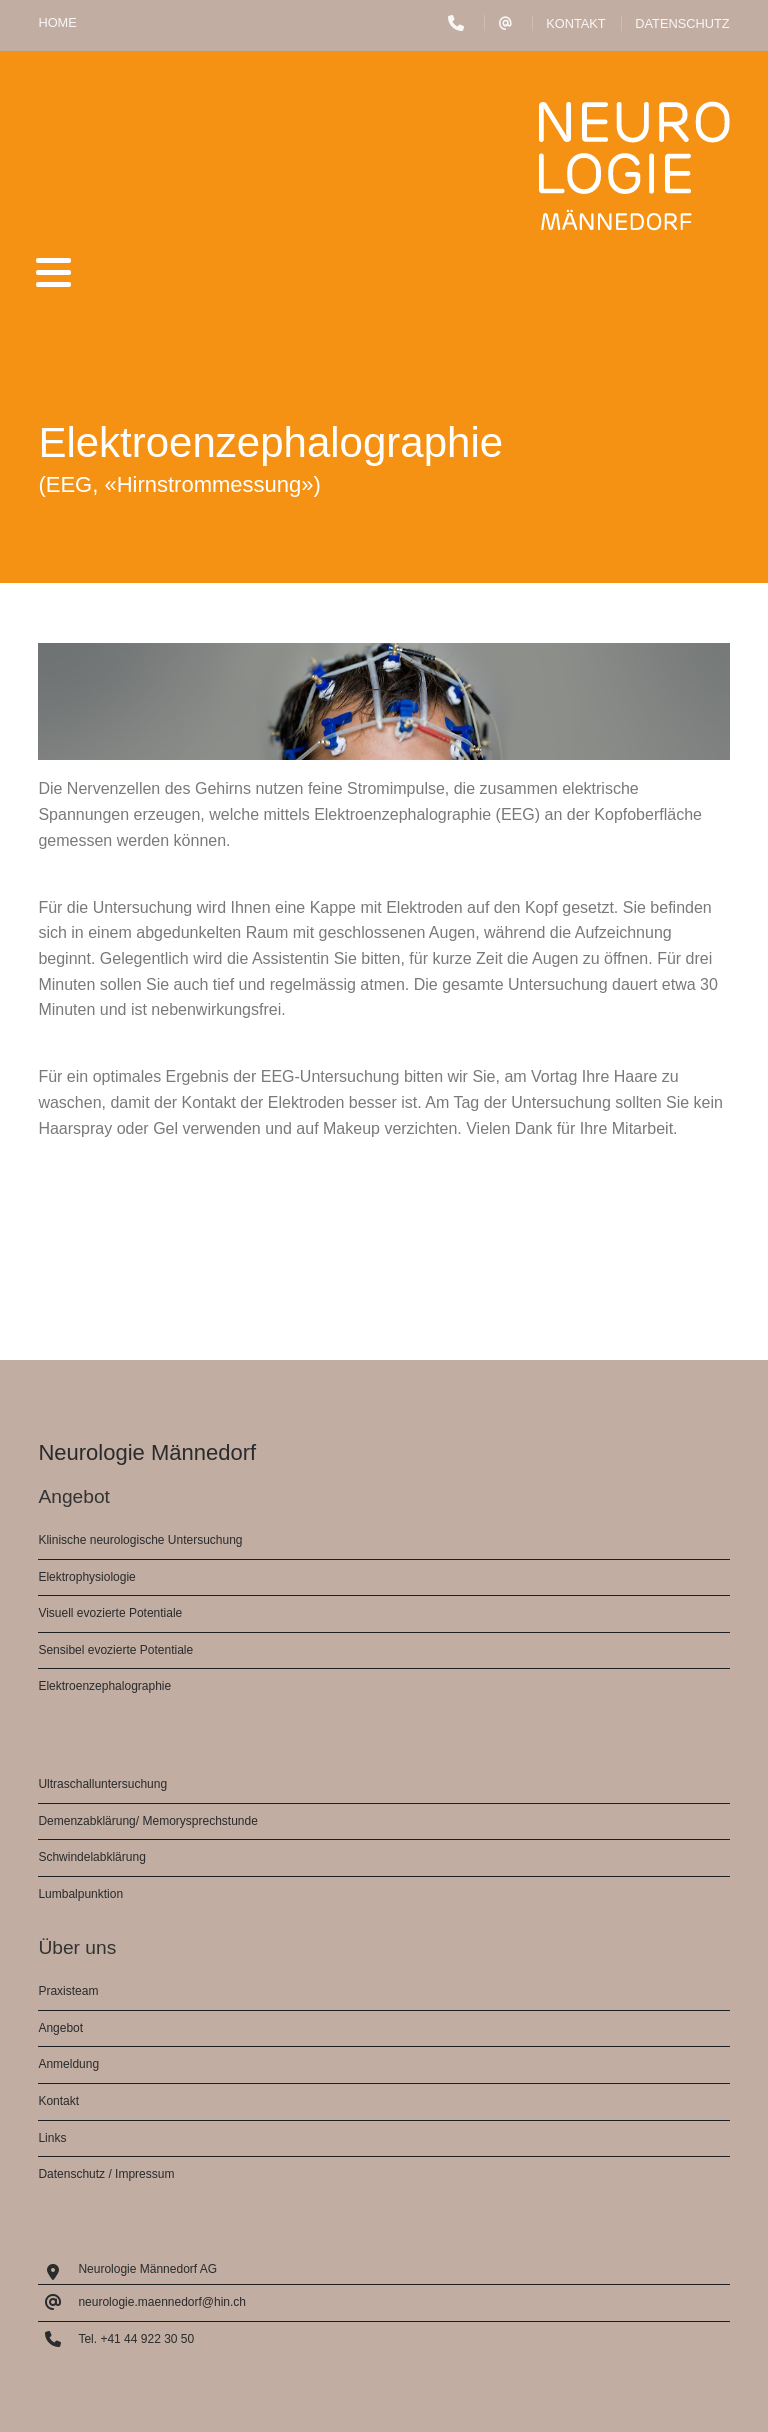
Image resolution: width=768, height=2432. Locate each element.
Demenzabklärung (86, 1821)
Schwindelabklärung (91, 1857)
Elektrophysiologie (86, 1577)
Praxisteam (68, 1991)
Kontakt (576, 23)
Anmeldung (68, 2064)
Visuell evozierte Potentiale (110, 1613)
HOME (57, 22)
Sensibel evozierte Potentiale (115, 1650)
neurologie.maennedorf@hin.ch (162, 2302)
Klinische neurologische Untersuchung (140, 1540)
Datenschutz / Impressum (106, 2174)
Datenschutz (682, 23)
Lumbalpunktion (80, 1894)
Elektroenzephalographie (104, 1686)
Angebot (60, 2028)
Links (52, 2138)
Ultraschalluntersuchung (102, 1784)
